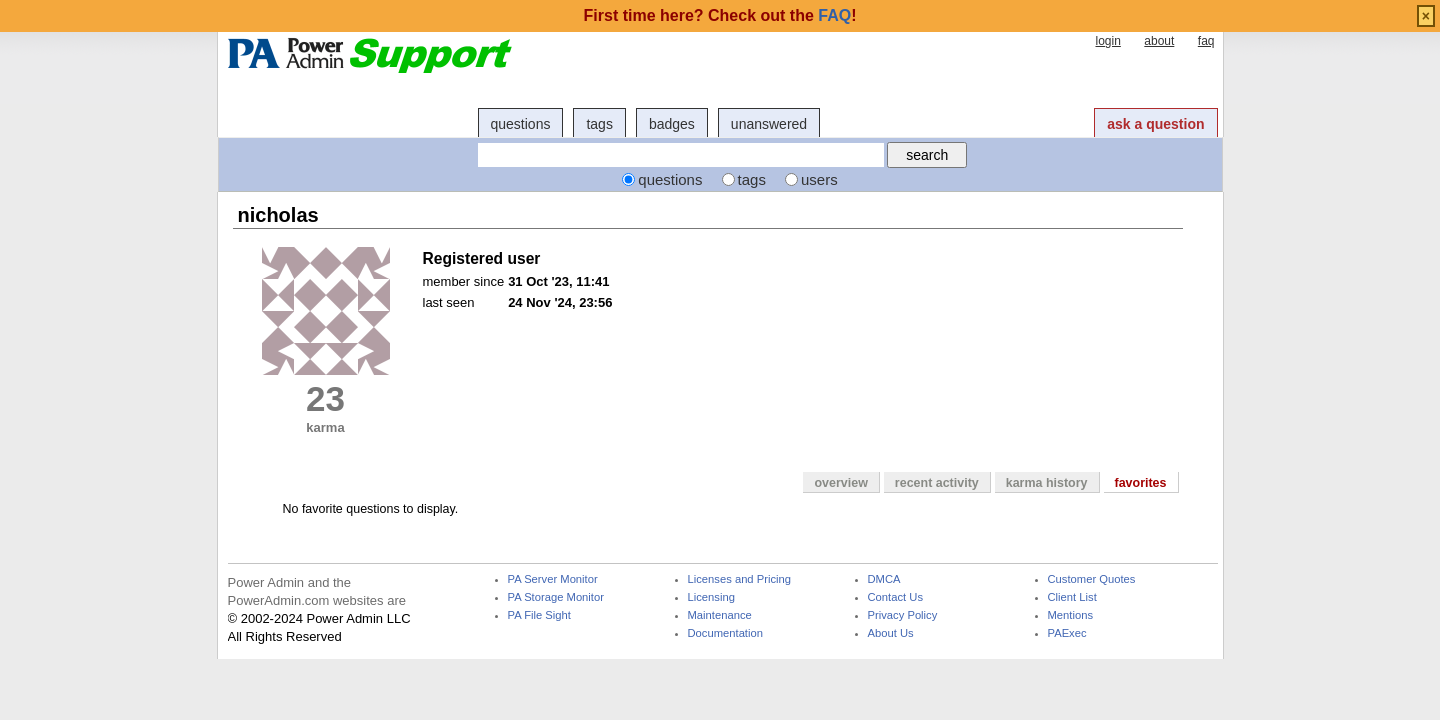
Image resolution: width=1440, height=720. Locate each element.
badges (672, 124)
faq (1206, 41)
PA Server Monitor (553, 579)
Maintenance (720, 615)
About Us (891, 633)
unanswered (769, 124)
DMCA (884, 579)
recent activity (937, 483)
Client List (1072, 597)
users (819, 179)
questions (521, 124)
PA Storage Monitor (556, 597)
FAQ (834, 15)
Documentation (725, 633)
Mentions (1071, 615)
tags (599, 124)
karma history (1047, 483)
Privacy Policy (903, 615)
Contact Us (896, 597)
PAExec (1067, 633)
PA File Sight (539, 615)
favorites (1141, 483)
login (1107, 41)
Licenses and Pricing (740, 579)
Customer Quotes (1092, 579)
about (1159, 41)
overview (840, 483)
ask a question (1155, 124)
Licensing (711, 597)
